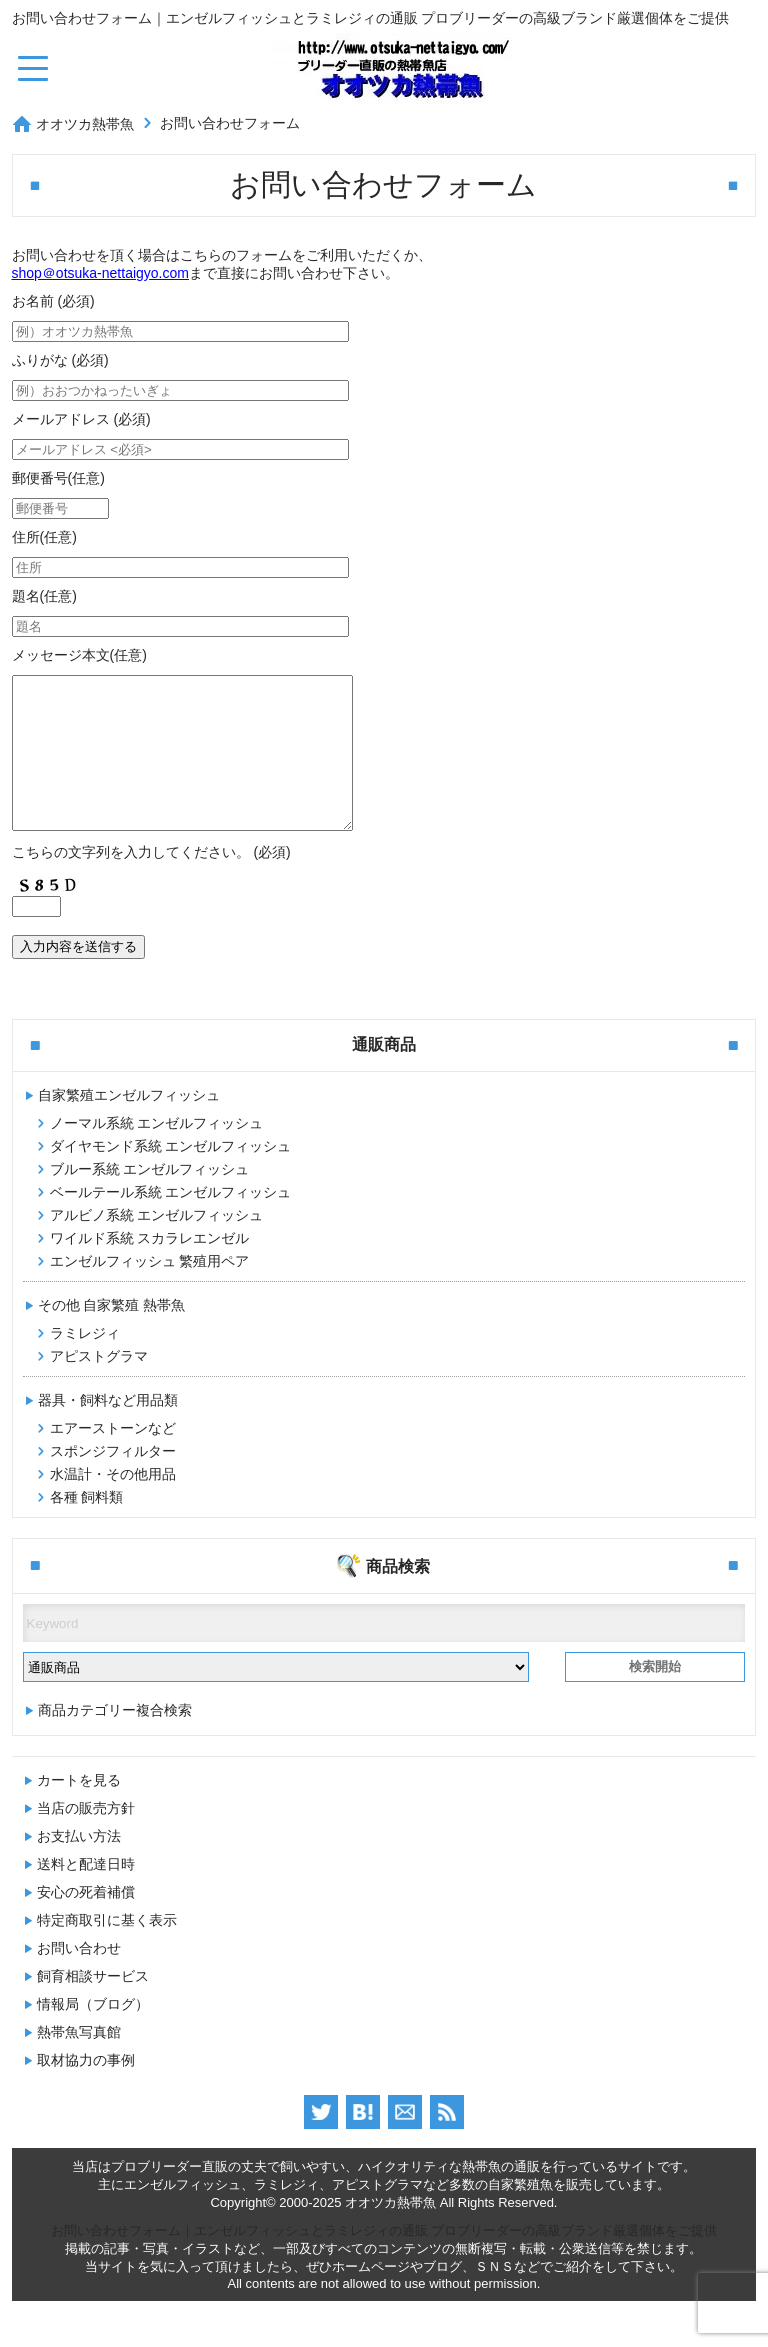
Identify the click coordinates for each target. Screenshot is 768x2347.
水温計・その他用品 (113, 1504)
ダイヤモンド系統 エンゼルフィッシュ (171, 1176)
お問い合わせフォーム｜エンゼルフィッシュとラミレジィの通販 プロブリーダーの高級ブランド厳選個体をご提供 (384, 2260)
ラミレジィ (85, 1363)
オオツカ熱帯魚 (85, 124)
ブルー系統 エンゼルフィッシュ (150, 1199)
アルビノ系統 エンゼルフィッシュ (157, 1245)
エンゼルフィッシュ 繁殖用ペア (150, 1291)
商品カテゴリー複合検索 (115, 1740)
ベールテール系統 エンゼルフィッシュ (171, 1222)
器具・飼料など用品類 (108, 1430)
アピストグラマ (99, 1386)
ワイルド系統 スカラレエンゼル (150, 1268)
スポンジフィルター (113, 1481)
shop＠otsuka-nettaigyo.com (100, 273)
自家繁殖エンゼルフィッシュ (129, 1125)
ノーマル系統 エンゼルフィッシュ (157, 1153)
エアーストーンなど (113, 1458)
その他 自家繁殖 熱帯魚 (112, 1335)
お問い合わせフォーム (230, 123)
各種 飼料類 (87, 1527)
